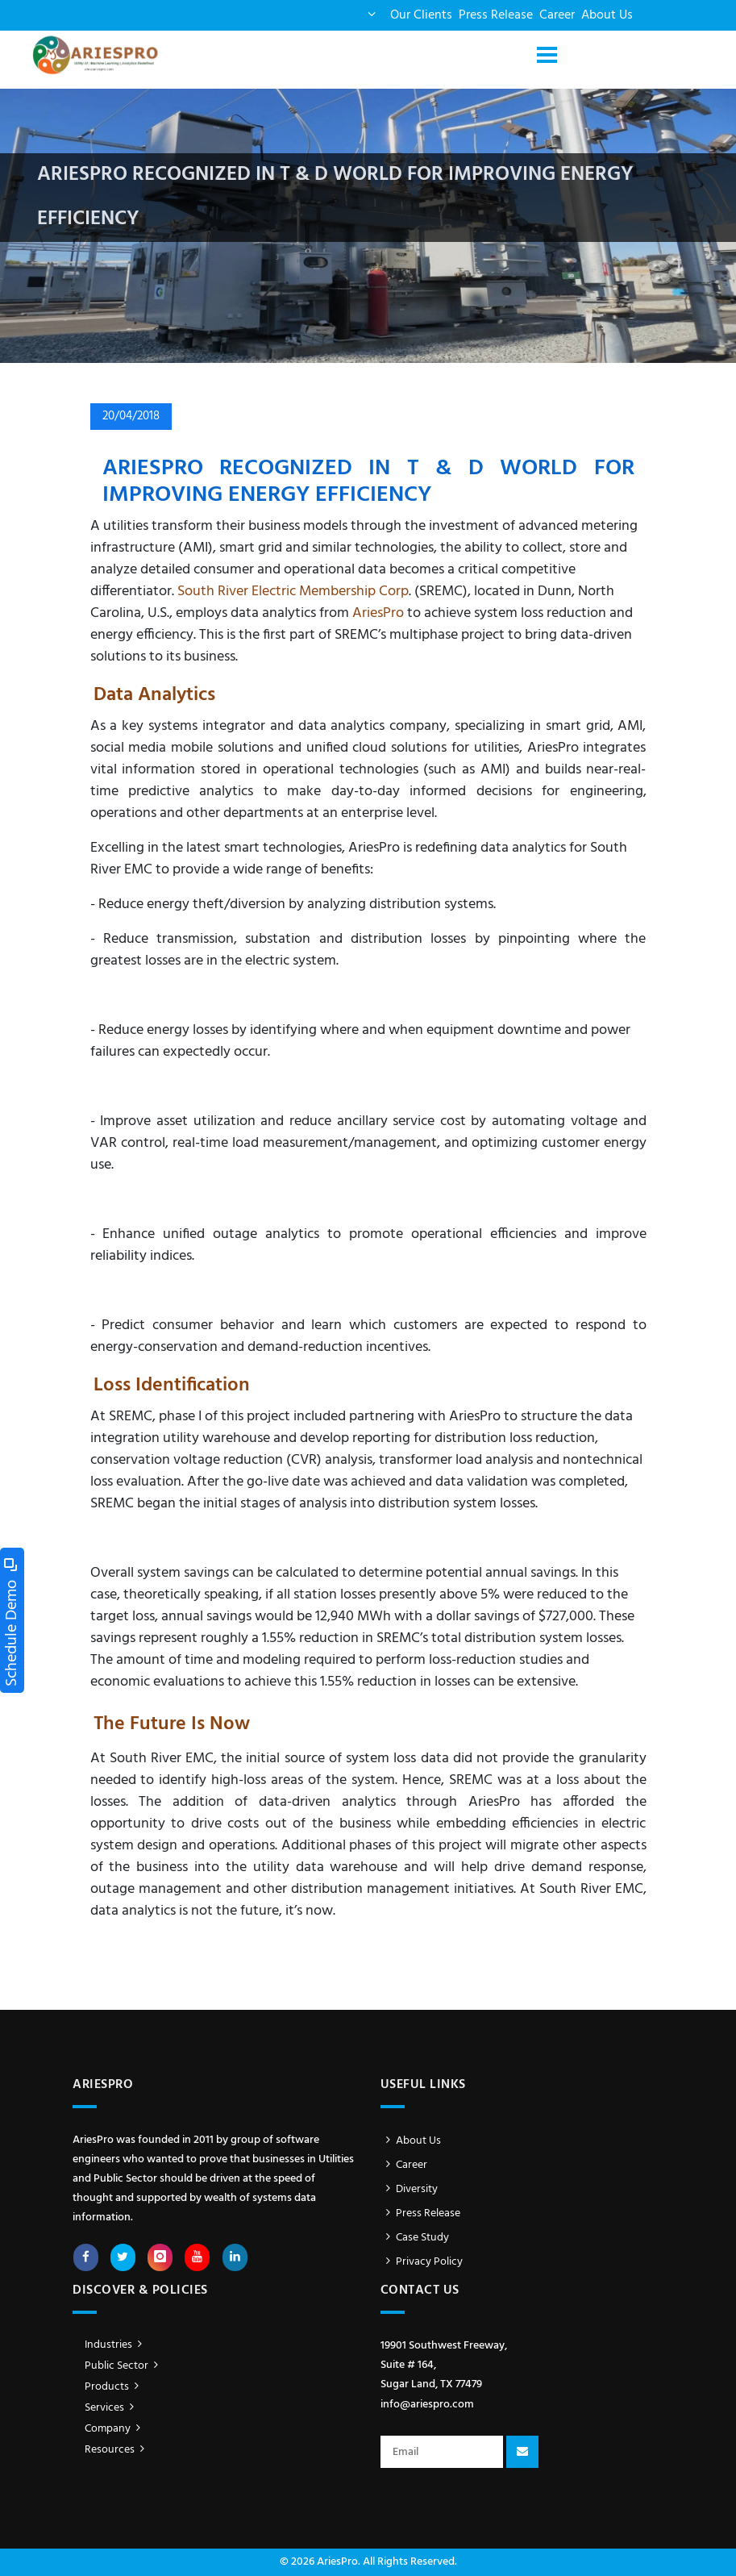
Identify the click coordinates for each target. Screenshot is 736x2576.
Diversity (409, 2189)
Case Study (415, 2237)
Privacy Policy (422, 2262)
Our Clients (421, 15)
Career (557, 15)
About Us (607, 15)
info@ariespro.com (427, 2404)
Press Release (496, 15)
